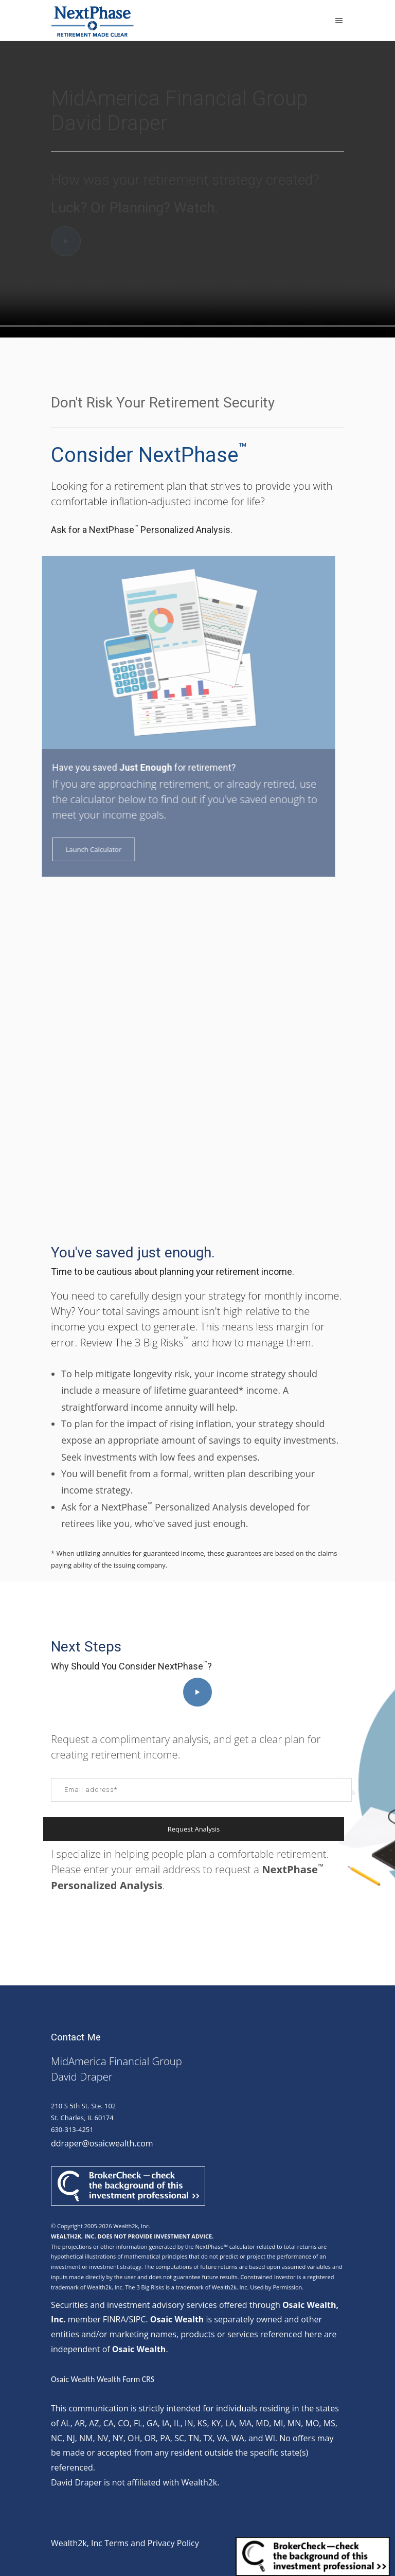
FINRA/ (116, 2319)
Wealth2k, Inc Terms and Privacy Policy (125, 2543)
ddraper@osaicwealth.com (102, 2143)
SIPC (137, 2319)
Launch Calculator (81, 849)
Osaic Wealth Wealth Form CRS (102, 2379)
